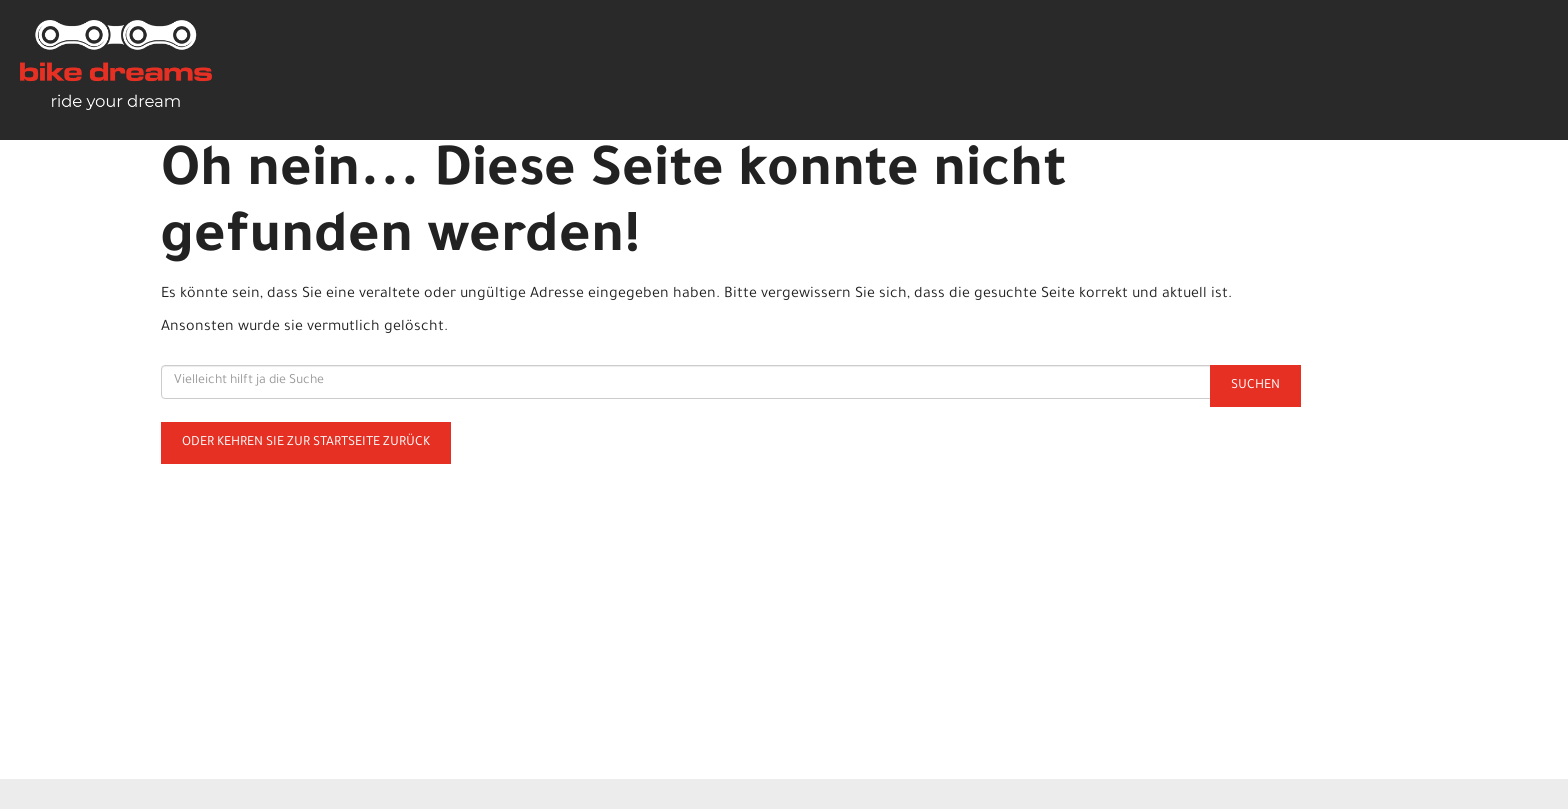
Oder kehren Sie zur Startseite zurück (306, 443)
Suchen (1255, 386)
